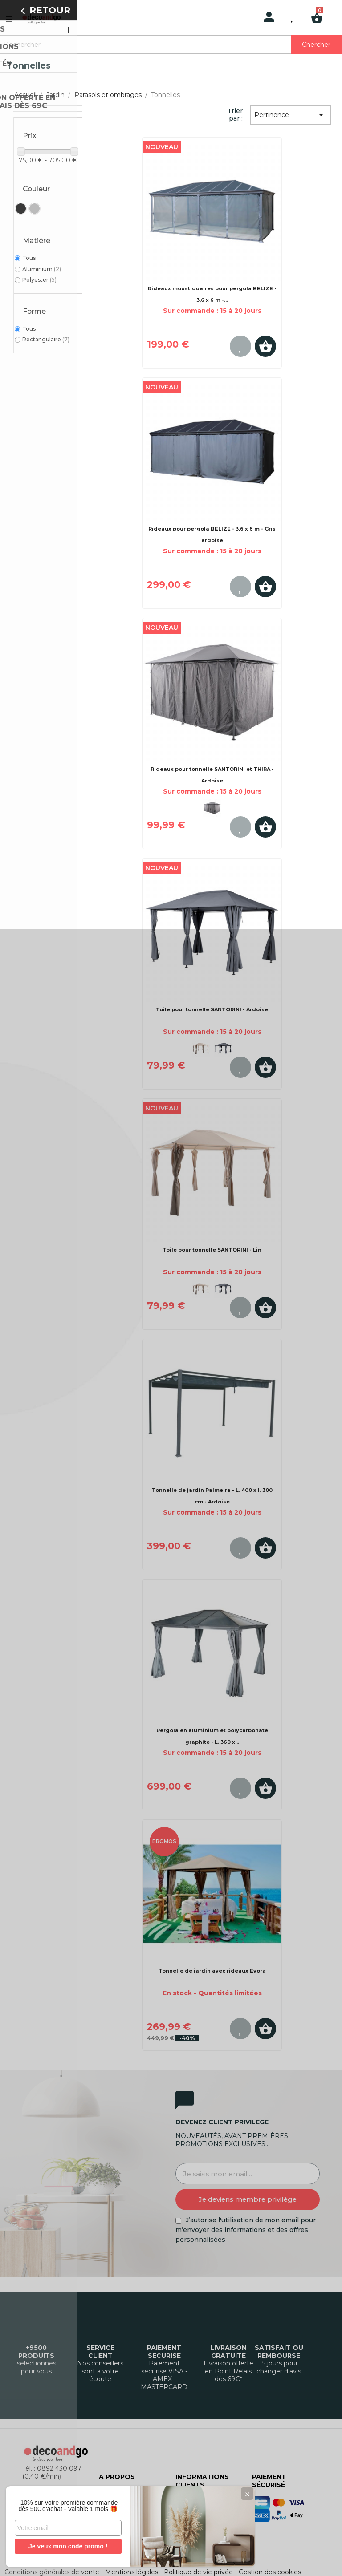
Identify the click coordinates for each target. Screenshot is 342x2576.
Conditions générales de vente (51, 2572)
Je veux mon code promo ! (66, 2546)
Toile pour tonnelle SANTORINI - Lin (212, 1250)
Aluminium (41, 269)
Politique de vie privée (198, 2572)
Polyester (39, 279)
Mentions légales (131, 2572)
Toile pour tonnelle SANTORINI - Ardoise (212, 1009)
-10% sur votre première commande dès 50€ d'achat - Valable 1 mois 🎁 (67, 2502)
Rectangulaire (45, 339)
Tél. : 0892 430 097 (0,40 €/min (51, 2472)
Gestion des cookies (270, 2572)
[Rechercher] (171, 44)
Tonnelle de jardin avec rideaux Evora (212, 1971)
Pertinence (290, 114)
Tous (29, 258)
